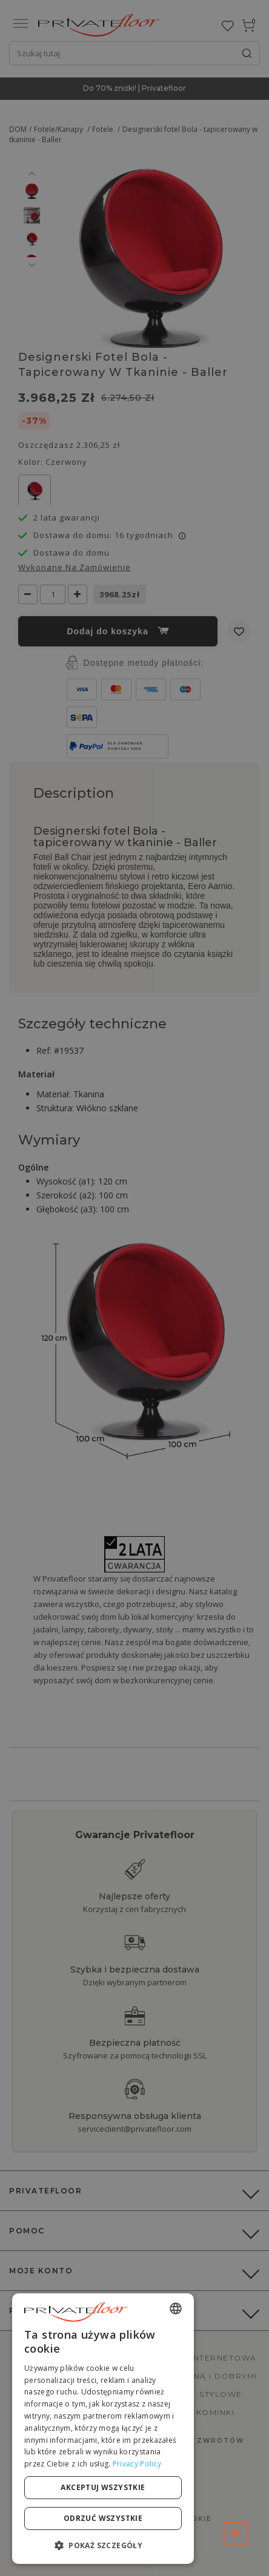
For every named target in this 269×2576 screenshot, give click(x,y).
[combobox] (176, 2308)
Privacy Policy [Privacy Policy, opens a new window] (137, 2464)
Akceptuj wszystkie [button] (103, 2487)
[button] (103, 2545)
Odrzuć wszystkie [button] (103, 2518)
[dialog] (103, 2428)
